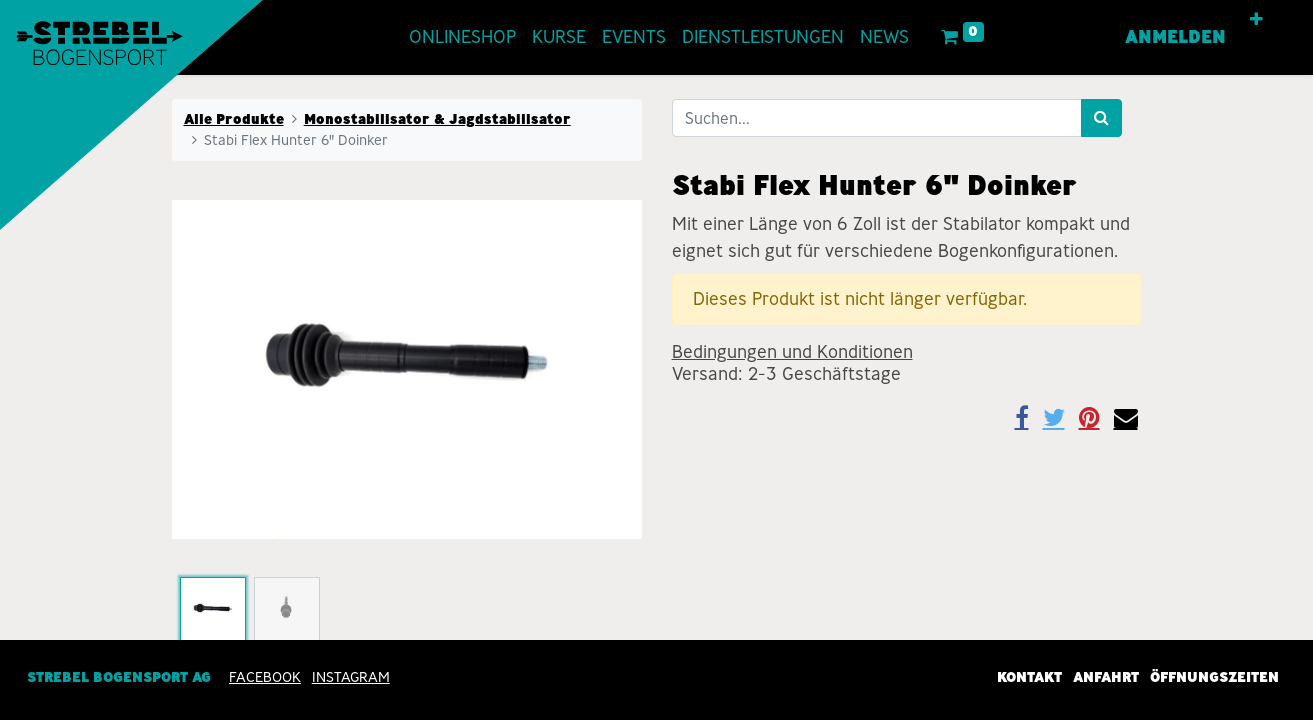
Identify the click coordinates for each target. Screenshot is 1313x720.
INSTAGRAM (351, 678)
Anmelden (1175, 37)
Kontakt (1029, 678)
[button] (1256, 20)
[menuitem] (462, 37)
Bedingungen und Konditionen (792, 352)
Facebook (265, 678)
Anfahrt (1106, 678)
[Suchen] (1101, 118)
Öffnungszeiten (1214, 678)
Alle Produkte (234, 119)
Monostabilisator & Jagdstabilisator (437, 119)
